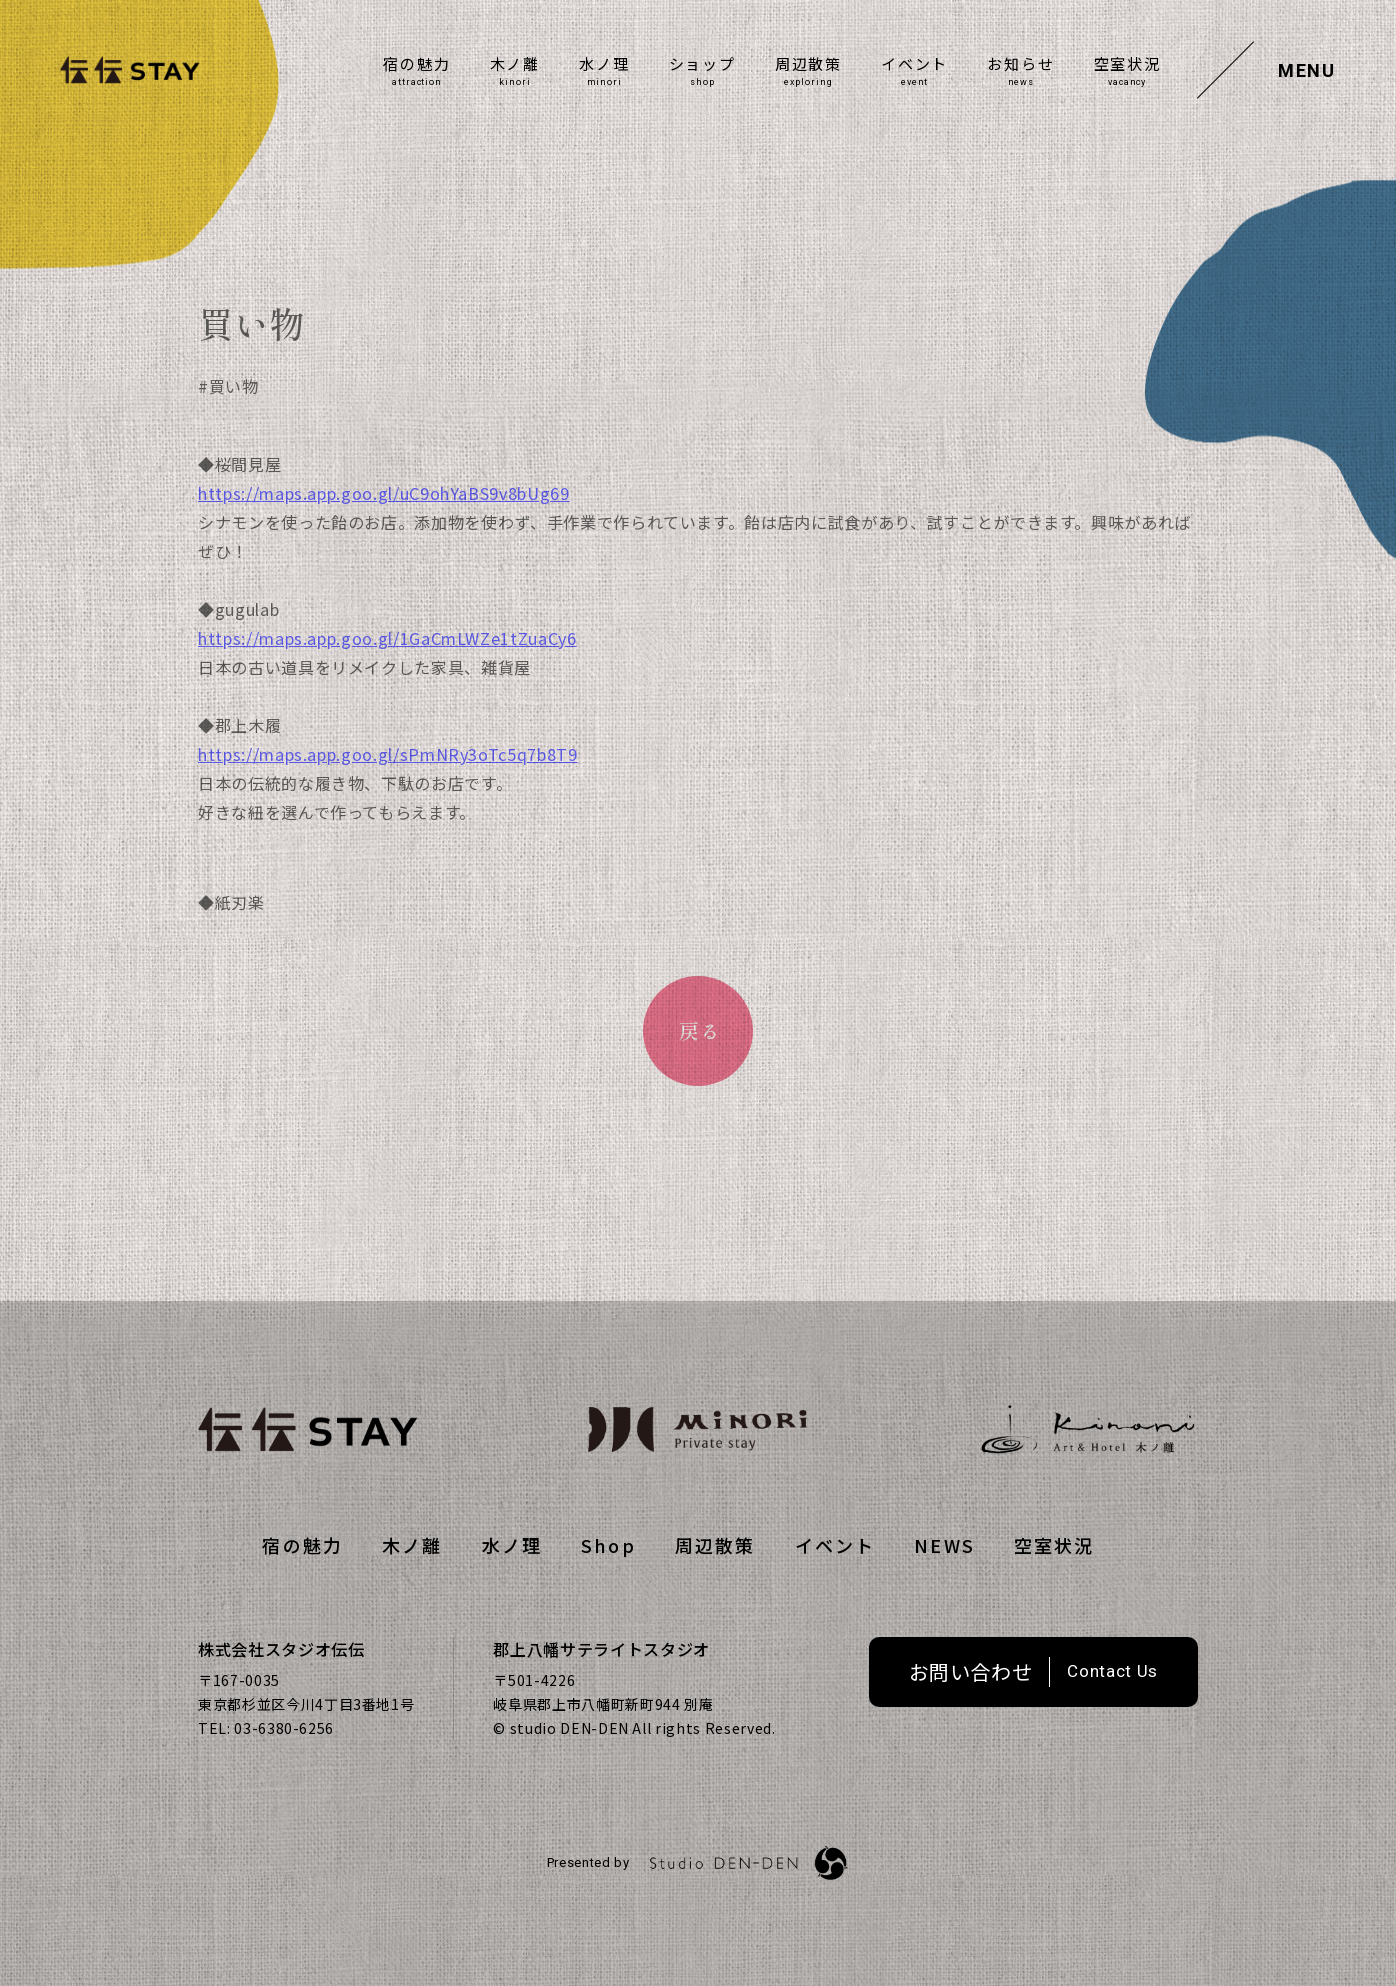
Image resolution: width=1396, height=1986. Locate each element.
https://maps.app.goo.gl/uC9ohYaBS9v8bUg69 (384, 530)
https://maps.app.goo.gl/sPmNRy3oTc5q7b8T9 (388, 791)
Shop (608, 1545)
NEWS (944, 1545)
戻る (699, 1030)
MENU (1307, 70)
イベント (914, 63)
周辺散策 (808, 63)
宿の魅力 (416, 63)
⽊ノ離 (515, 63)
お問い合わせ (971, 1671)
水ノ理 (604, 63)
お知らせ (1020, 63)
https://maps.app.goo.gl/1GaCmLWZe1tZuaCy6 (387, 675)
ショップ (702, 63)
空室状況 (1127, 63)
